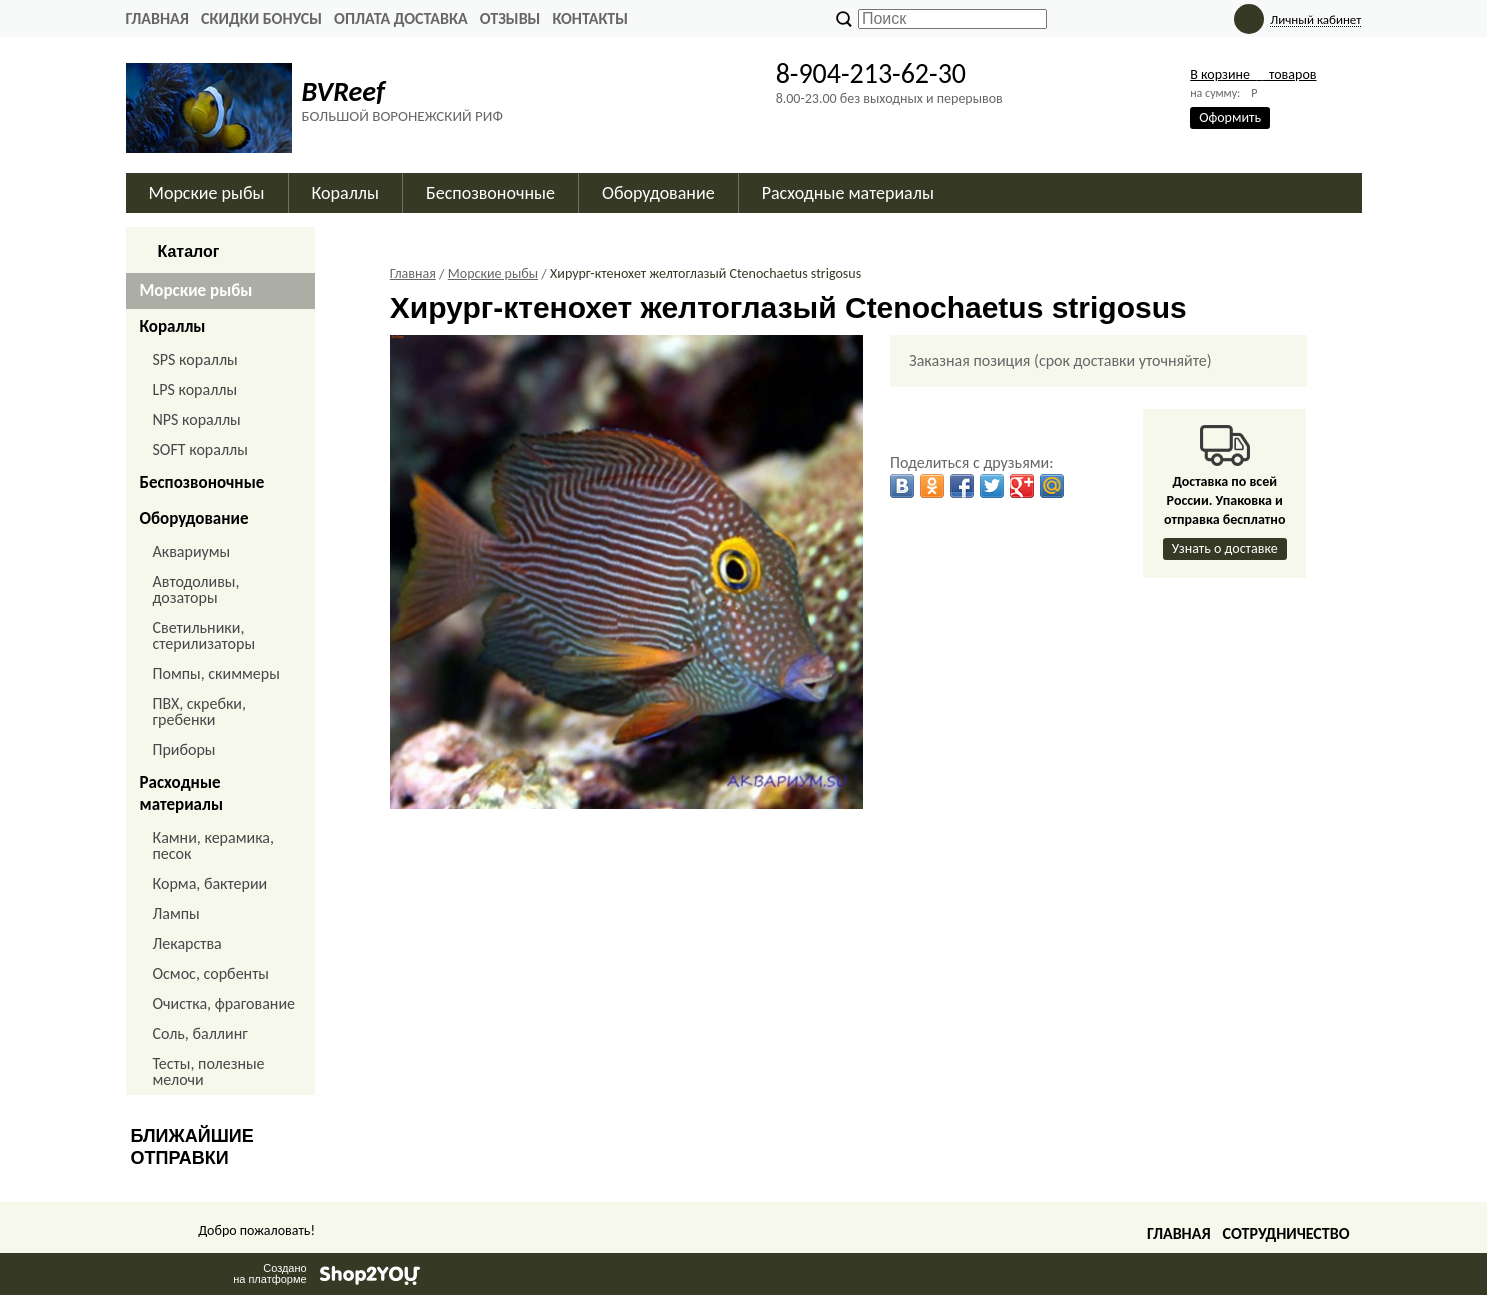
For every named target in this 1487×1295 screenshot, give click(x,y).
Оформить (1230, 117)
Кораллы (345, 193)
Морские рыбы (207, 193)
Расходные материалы (848, 193)
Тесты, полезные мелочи (209, 1071)
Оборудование (658, 193)
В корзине (1253, 74)
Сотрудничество (1286, 1233)
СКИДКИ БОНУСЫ (261, 18)
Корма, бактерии (210, 883)
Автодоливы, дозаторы (196, 589)
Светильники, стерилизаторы (204, 635)
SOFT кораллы (200, 449)
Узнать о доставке (1225, 548)
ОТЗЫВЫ (510, 18)
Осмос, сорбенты (211, 973)
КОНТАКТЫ (590, 18)
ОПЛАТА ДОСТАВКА (401, 18)
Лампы (176, 913)
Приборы (184, 749)
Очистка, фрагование (224, 1003)
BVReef (343, 91)
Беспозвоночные (490, 193)
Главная (157, 18)
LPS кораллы (195, 389)
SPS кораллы (195, 359)
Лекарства (187, 943)
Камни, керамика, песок (214, 845)
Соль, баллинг (200, 1033)
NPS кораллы (197, 419)
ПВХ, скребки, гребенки (199, 711)
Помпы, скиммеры (216, 673)
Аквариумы (192, 551)
